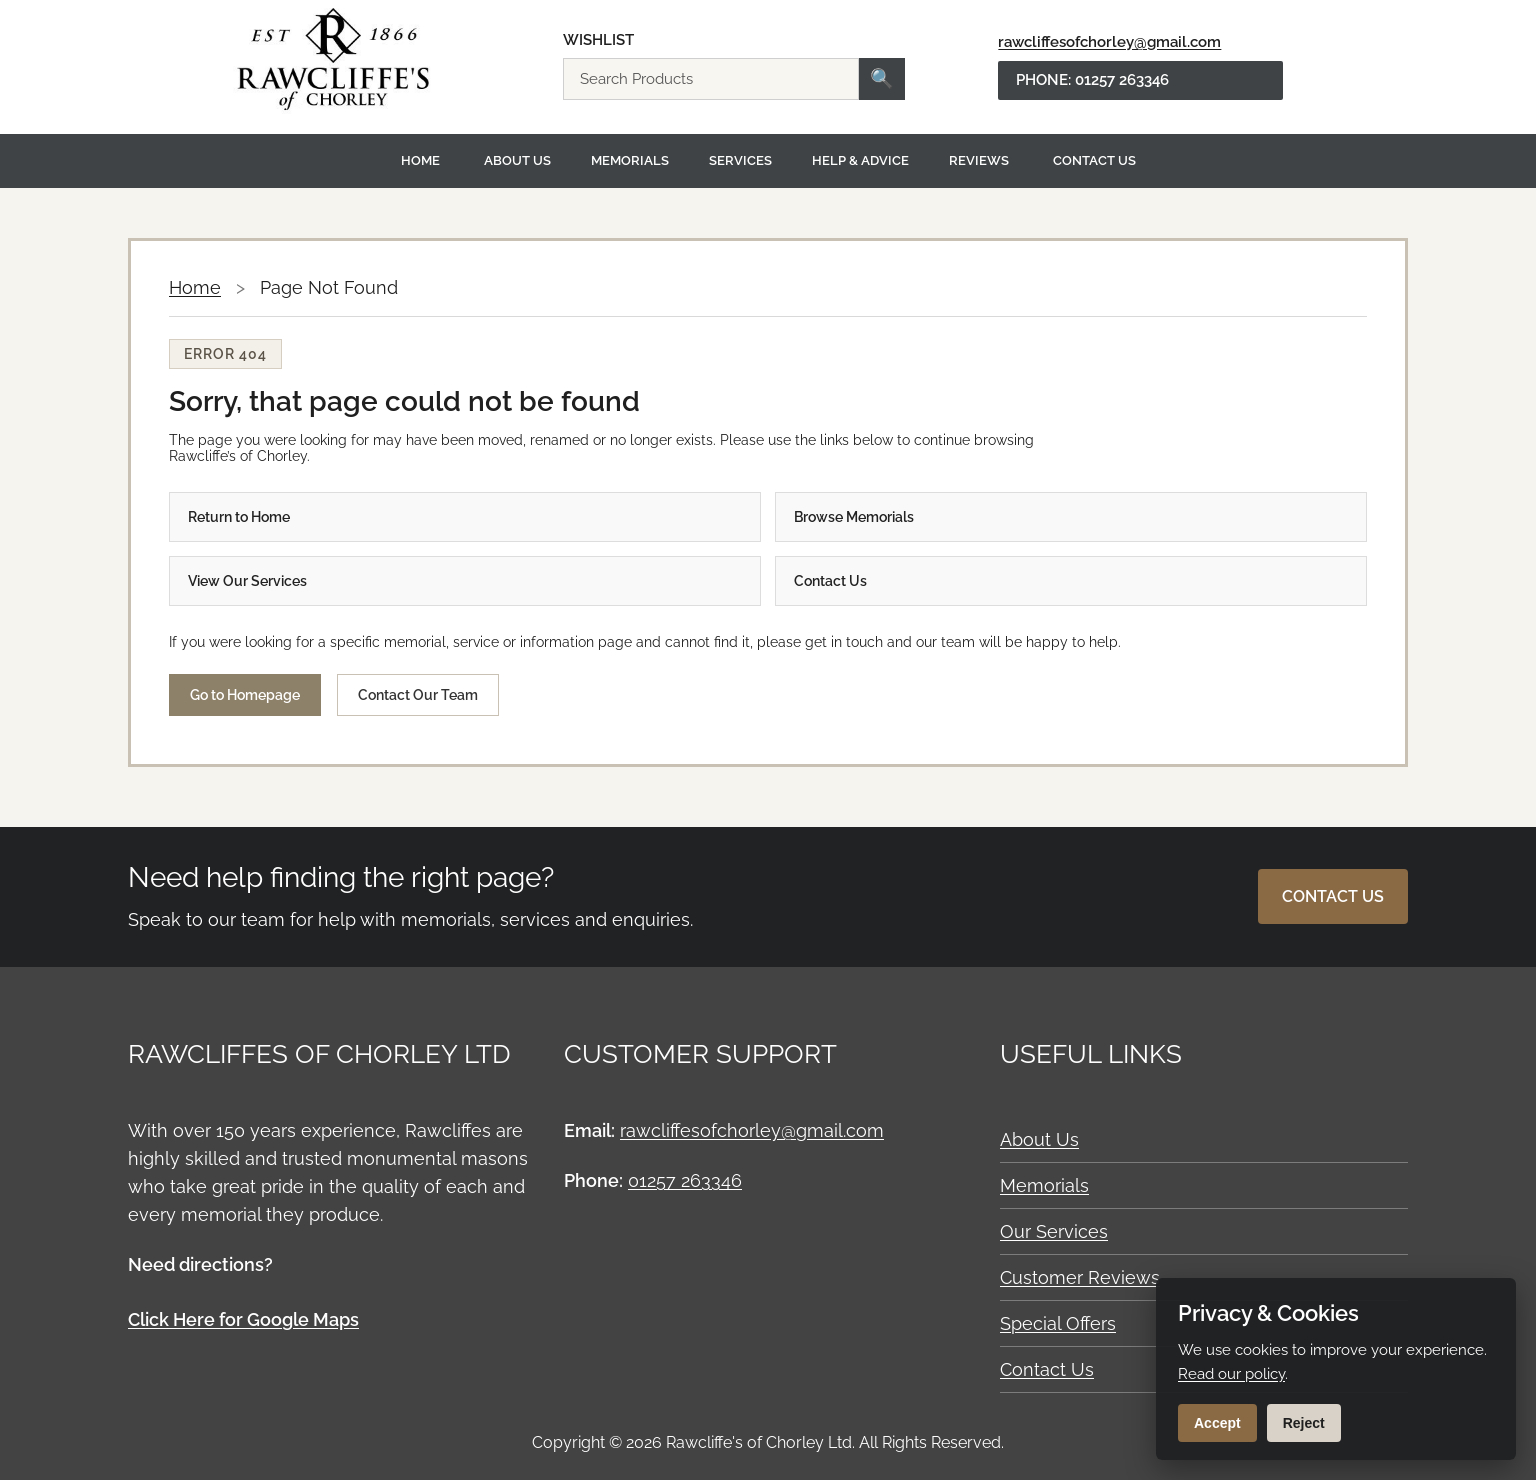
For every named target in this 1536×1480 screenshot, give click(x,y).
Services (740, 160)
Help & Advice (860, 160)
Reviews (979, 160)
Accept (1217, 1423)
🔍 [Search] (882, 78)
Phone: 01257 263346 (1092, 80)
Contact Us (1094, 160)
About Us (517, 160)
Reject (1304, 1423)
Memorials (630, 160)
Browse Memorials (854, 517)
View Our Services (247, 581)
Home (420, 160)
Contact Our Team (418, 695)
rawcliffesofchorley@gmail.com (1109, 42)
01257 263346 (685, 1180)
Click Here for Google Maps (243, 1319)
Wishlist (598, 40)
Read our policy (1231, 1374)
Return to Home (239, 517)
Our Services (1054, 1231)
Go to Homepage (245, 695)
